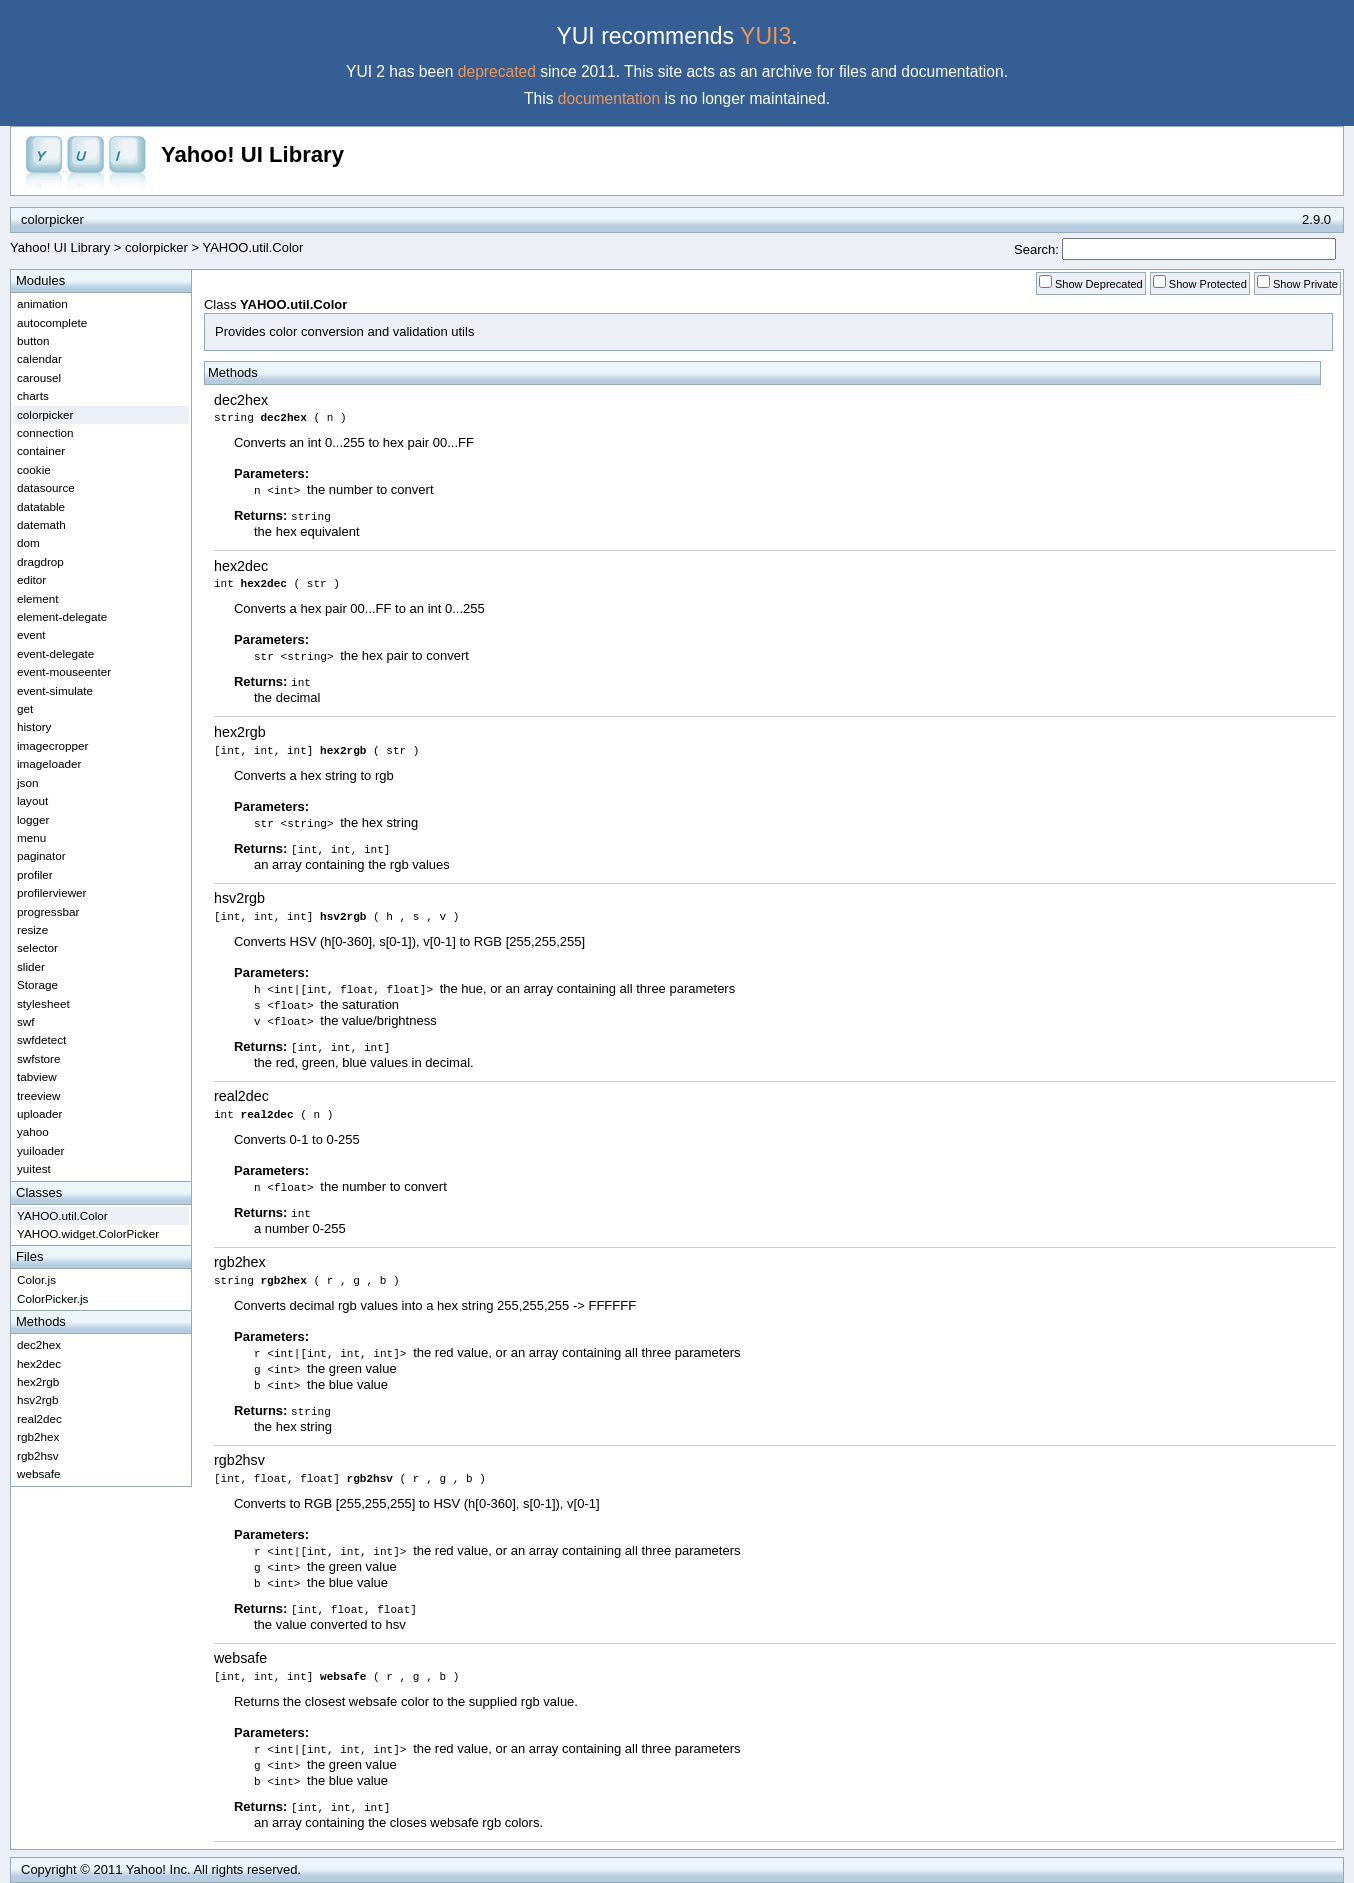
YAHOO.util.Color (62, 1215)
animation (42, 303)
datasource (46, 487)
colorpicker (156, 247)
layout (32, 800)
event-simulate (55, 690)
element (38, 598)
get (25, 708)
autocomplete (52, 322)
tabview (37, 1076)
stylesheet (43, 1003)
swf (26, 1021)
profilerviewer (52, 892)
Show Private (1305, 284)
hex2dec (241, 566)
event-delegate (55, 653)
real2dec (241, 1096)
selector (37, 947)
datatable (41, 506)
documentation (609, 98)
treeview (39, 1095)
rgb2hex (240, 1262)
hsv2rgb (239, 898)
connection (45, 432)
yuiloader (40, 1150)
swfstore (39, 1058)
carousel (39, 377)
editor (31, 579)
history (34, 726)
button (33, 340)
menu (31, 837)
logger (33, 819)
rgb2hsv (239, 1460)
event (31, 634)
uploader (40, 1113)
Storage (37, 984)
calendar (39, 358)
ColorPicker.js (52, 1298)
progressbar (48, 911)
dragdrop (40, 561)
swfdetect (41, 1039)
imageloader (49, 763)
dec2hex (241, 400)
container (41, 450)
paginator (41, 855)
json (27, 782)
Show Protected (1208, 284)
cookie (34, 469)
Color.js (36, 1279)
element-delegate (62, 616)
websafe (240, 1658)
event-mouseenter (64, 671)
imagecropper (52, 745)
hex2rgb (240, 732)
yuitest (34, 1168)
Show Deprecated (1099, 284)
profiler (35, 874)
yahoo (33, 1131)
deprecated (497, 71)
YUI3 (765, 36)
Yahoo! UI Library (252, 154)
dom (28, 542)
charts (33, 395)
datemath (41, 524)
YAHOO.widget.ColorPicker (88, 1233)
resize (32, 929)
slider (31, 966)
